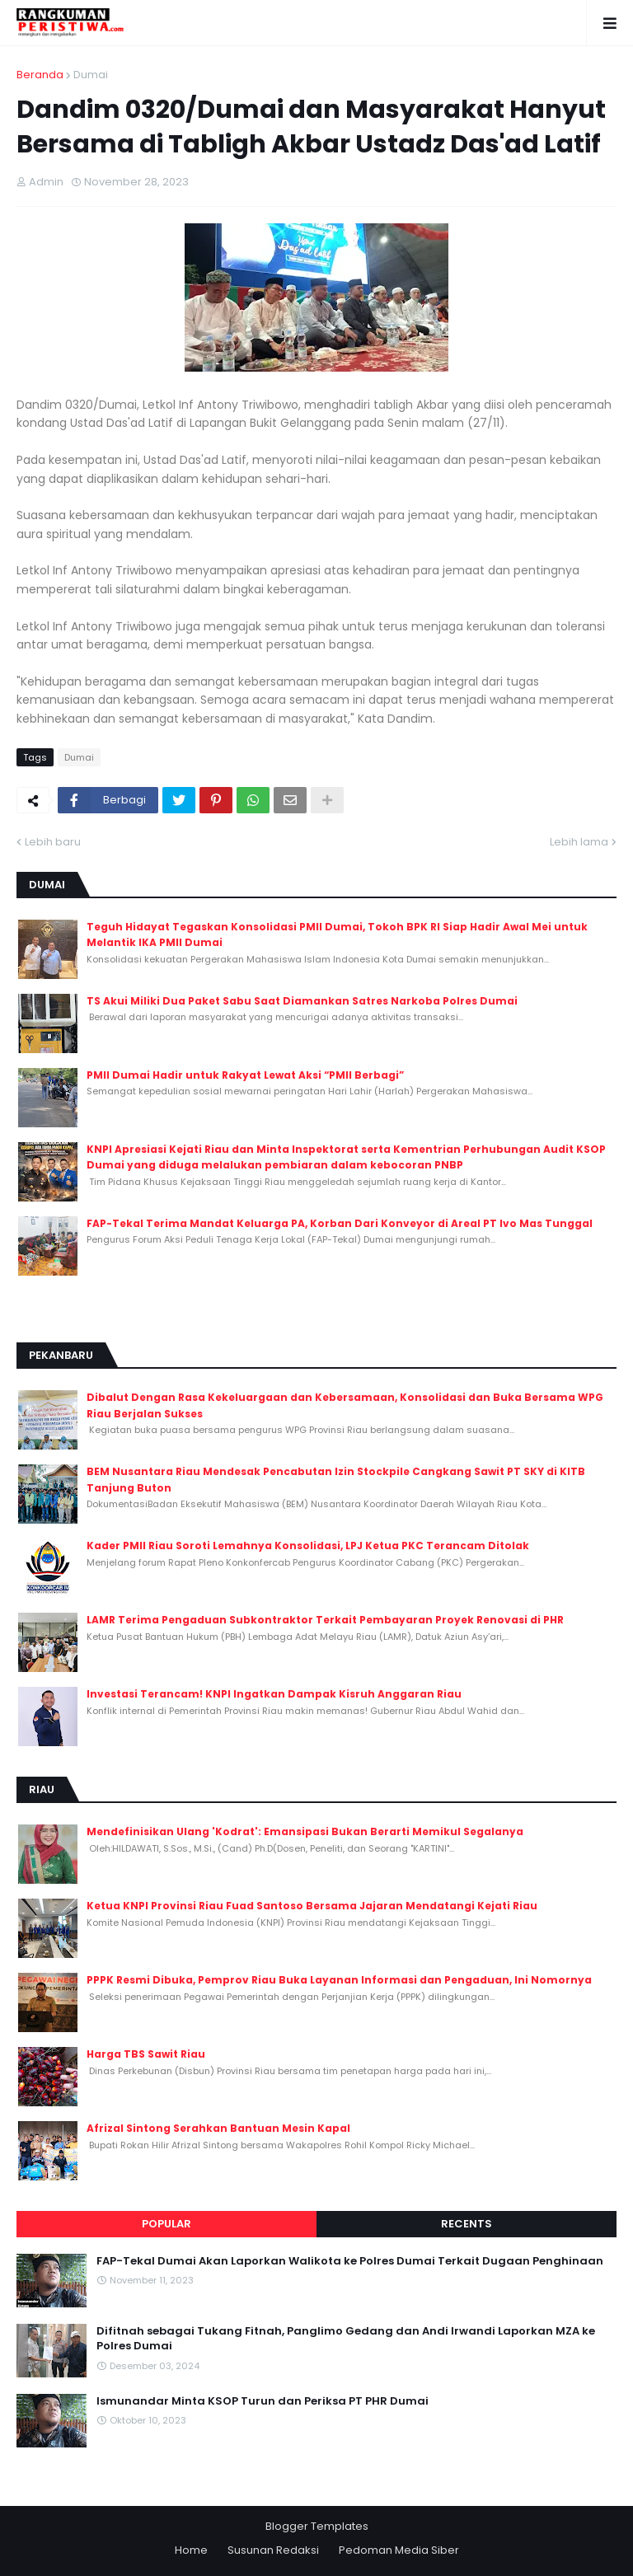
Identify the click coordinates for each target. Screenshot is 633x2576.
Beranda (39, 74)
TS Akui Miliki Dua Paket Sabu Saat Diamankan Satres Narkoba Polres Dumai (302, 1001)
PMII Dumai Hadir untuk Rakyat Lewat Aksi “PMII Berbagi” (245, 1075)
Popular (166, 2224)
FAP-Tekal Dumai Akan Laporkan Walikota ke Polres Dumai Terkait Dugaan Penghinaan (349, 2261)
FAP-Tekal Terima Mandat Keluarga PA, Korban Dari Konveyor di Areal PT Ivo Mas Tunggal (340, 1223)
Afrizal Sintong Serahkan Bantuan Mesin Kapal (218, 2128)
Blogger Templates (316, 2526)
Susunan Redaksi (273, 2550)
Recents (466, 2224)
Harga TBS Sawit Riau (146, 2054)
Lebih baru (53, 842)
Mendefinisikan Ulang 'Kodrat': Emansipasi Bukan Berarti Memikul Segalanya (305, 1831)
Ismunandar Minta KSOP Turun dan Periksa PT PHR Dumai (262, 2401)
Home (191, 2550)
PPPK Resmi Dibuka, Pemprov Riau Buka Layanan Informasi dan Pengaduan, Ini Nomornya (339, 1980)
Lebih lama (579, 842)
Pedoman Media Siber (399, 2550)
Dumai (90, 74)
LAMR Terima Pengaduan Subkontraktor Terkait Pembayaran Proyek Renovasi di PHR (325, 1620)
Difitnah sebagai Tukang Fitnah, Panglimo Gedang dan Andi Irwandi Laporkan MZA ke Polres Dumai (345, 2339)
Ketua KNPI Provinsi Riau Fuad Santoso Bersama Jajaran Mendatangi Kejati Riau (312, 1906)
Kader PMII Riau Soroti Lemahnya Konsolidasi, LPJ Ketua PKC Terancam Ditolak (308, 1546)
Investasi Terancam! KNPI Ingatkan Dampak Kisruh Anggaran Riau (274, 1694)
